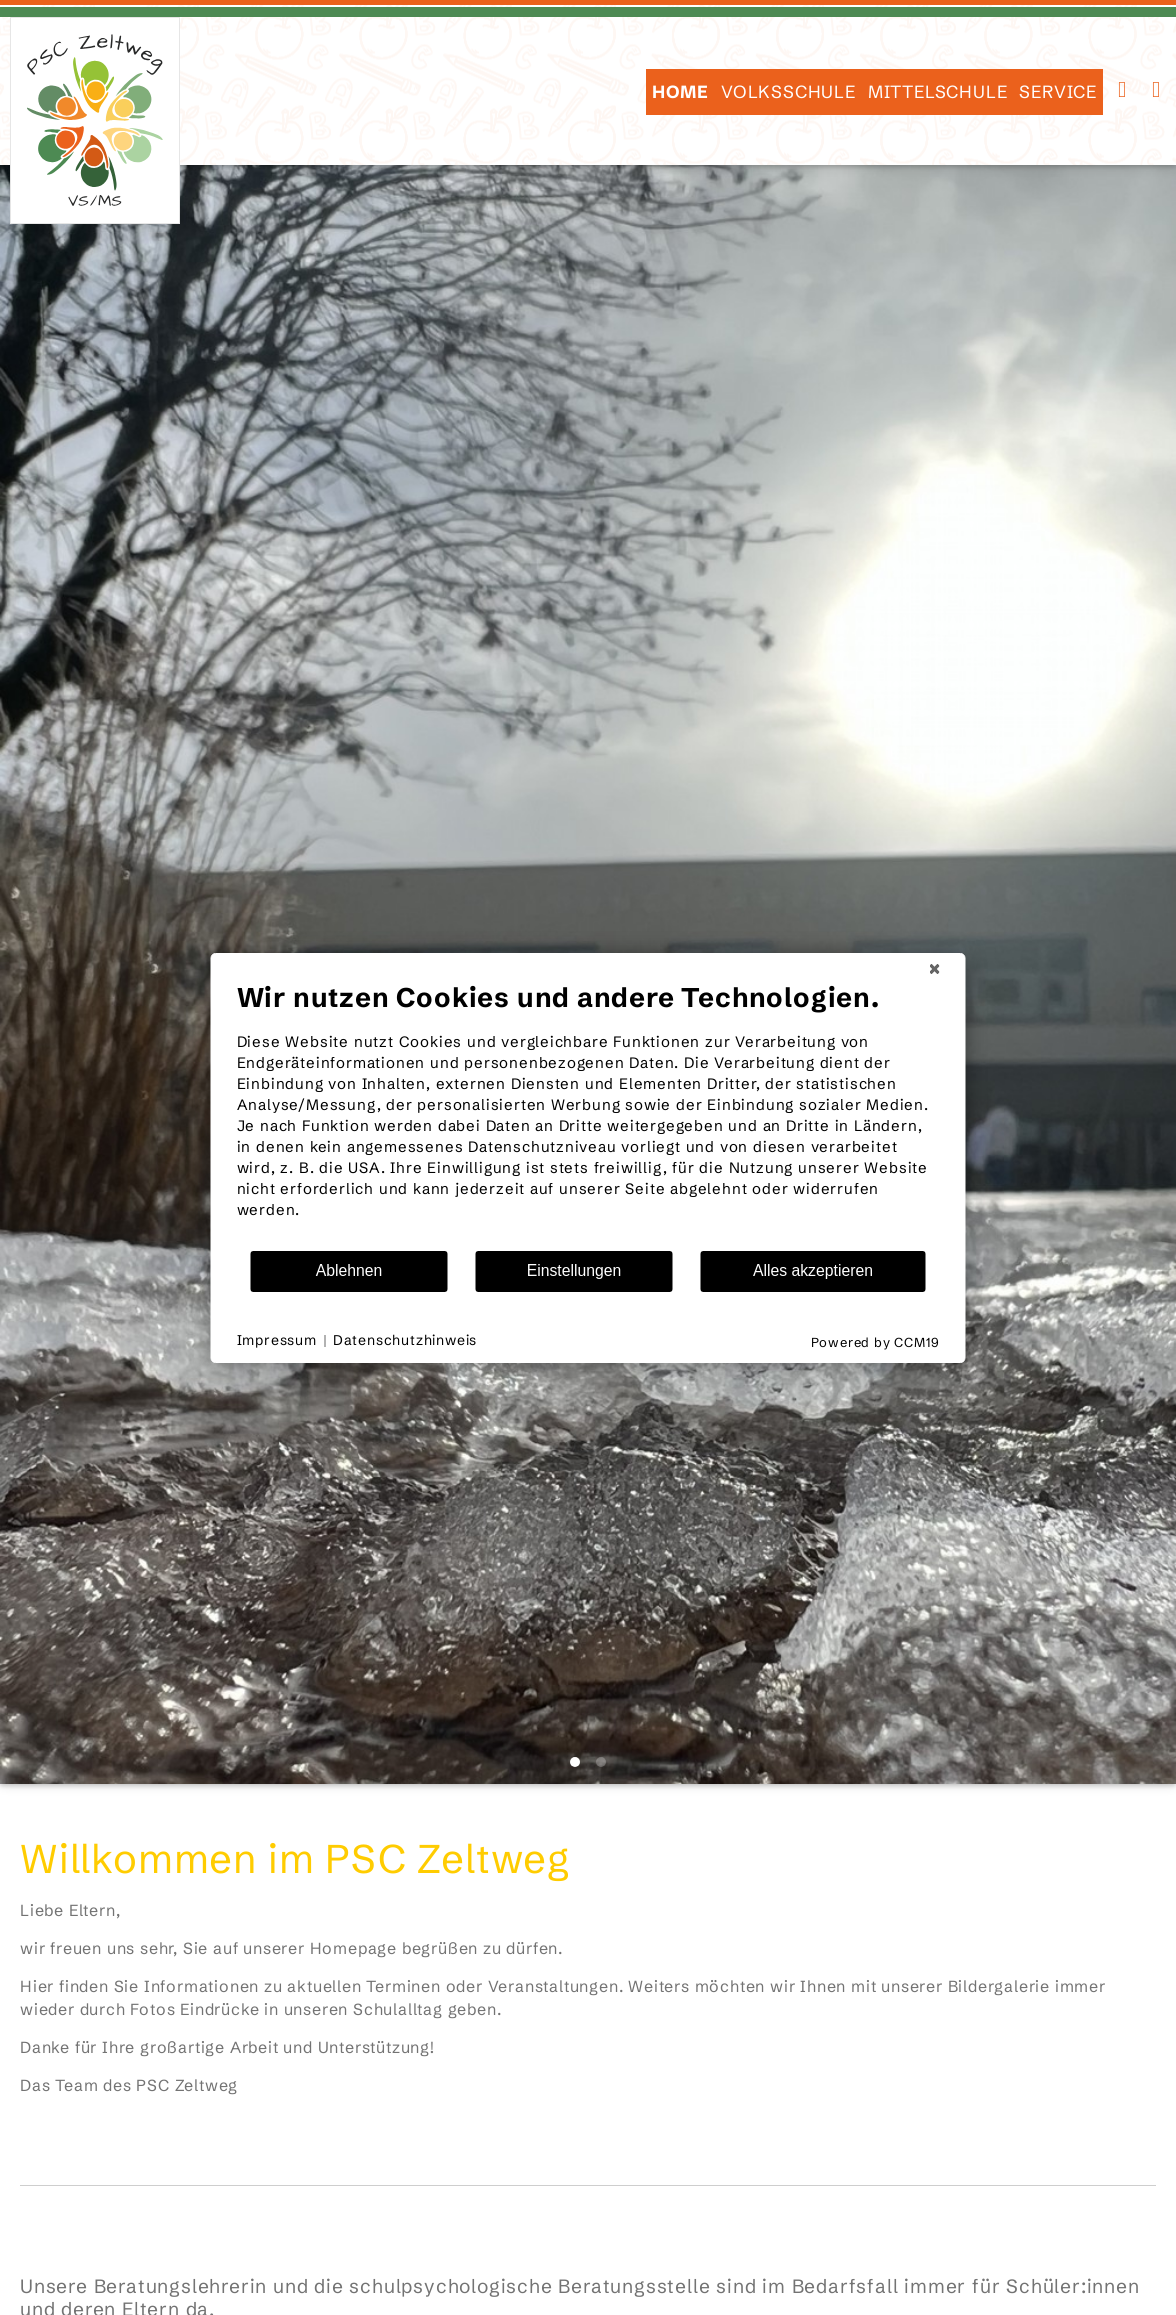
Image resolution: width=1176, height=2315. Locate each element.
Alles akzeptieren (813, 1270)
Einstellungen (574, 1270)
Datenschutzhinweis (405, 1340)
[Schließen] (935, 969)
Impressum (277, 1340)
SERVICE (1058, 92)
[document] (588, 1115)
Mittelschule (938, 92)
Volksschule (788, 92)
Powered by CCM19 (875, 1342)
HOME (680, 92)
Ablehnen (349, 1270)
